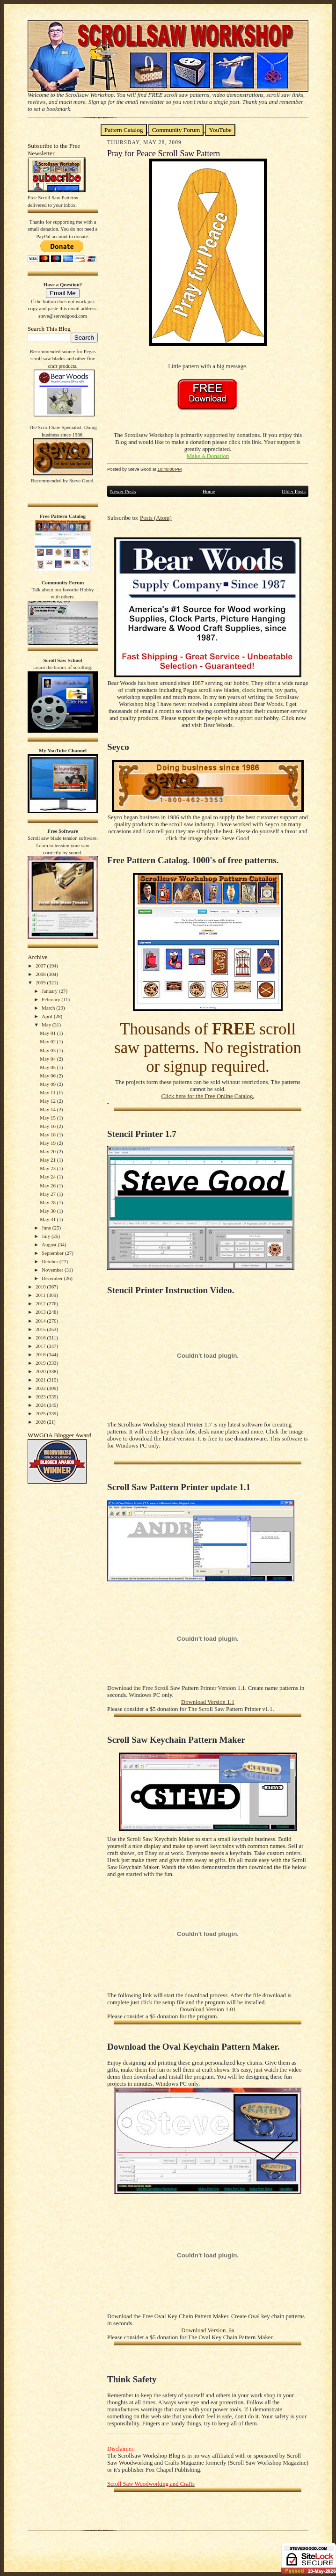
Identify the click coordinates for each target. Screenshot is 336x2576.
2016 (41, 1337)
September (53, 1253)
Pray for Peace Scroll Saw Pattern (163, 153)
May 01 (48, 1033)
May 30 (48, 1211)
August (50, 1244)
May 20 (48, 1151)
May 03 (48, 1050)
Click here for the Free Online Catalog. (207, 1096)
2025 (41, 1413)
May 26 (48, 1185)
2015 (41, 1329)
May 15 (48, 1118)
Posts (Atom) (156, 518)
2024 (41, 1405)
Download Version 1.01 (208, 2009)
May (47, 1024)
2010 (41, 1286)
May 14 (48, 1109)
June (47, 1227)
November (53, 1270)
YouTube (220, 129)
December (53, 1278)
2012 (41, 1303)
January (50, 991)
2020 (41, 1371)
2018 (41, 1354)
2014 (41, 1321)
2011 (41, 1295)
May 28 (48, 1202)
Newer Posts (123, 491)
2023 (41, 1396)
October (50, 1261)
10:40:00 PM (169, 469)
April (48, 1016)
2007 (41, 965)
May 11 (48, 1092)
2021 (41, 1380)
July (46, 1236)
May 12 (48, 1101)
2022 (41, 1388)
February (51, 999)
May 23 (48, 1168)
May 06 (48, 1075)
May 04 (48, 1059)
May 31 (48, 1219)
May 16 (48, 1126)
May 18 (48, 1134)
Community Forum (176, 129)
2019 (41, 1363)
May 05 (48, 1067)
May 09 (48, 1084)
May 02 (48, 1041)
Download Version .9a (207, 2330)
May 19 (48, 1143)
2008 (41, 974)
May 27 (48, 1194)
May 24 (48, 1176)
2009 (41, 982)
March (49, 1008)
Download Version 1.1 (207, 1702)
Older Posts (294, 491)
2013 (41, 1312)
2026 (41, 1422)
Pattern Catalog (123, 129)
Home (209, 491)
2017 (41, 1346)
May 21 (48, 1160)
